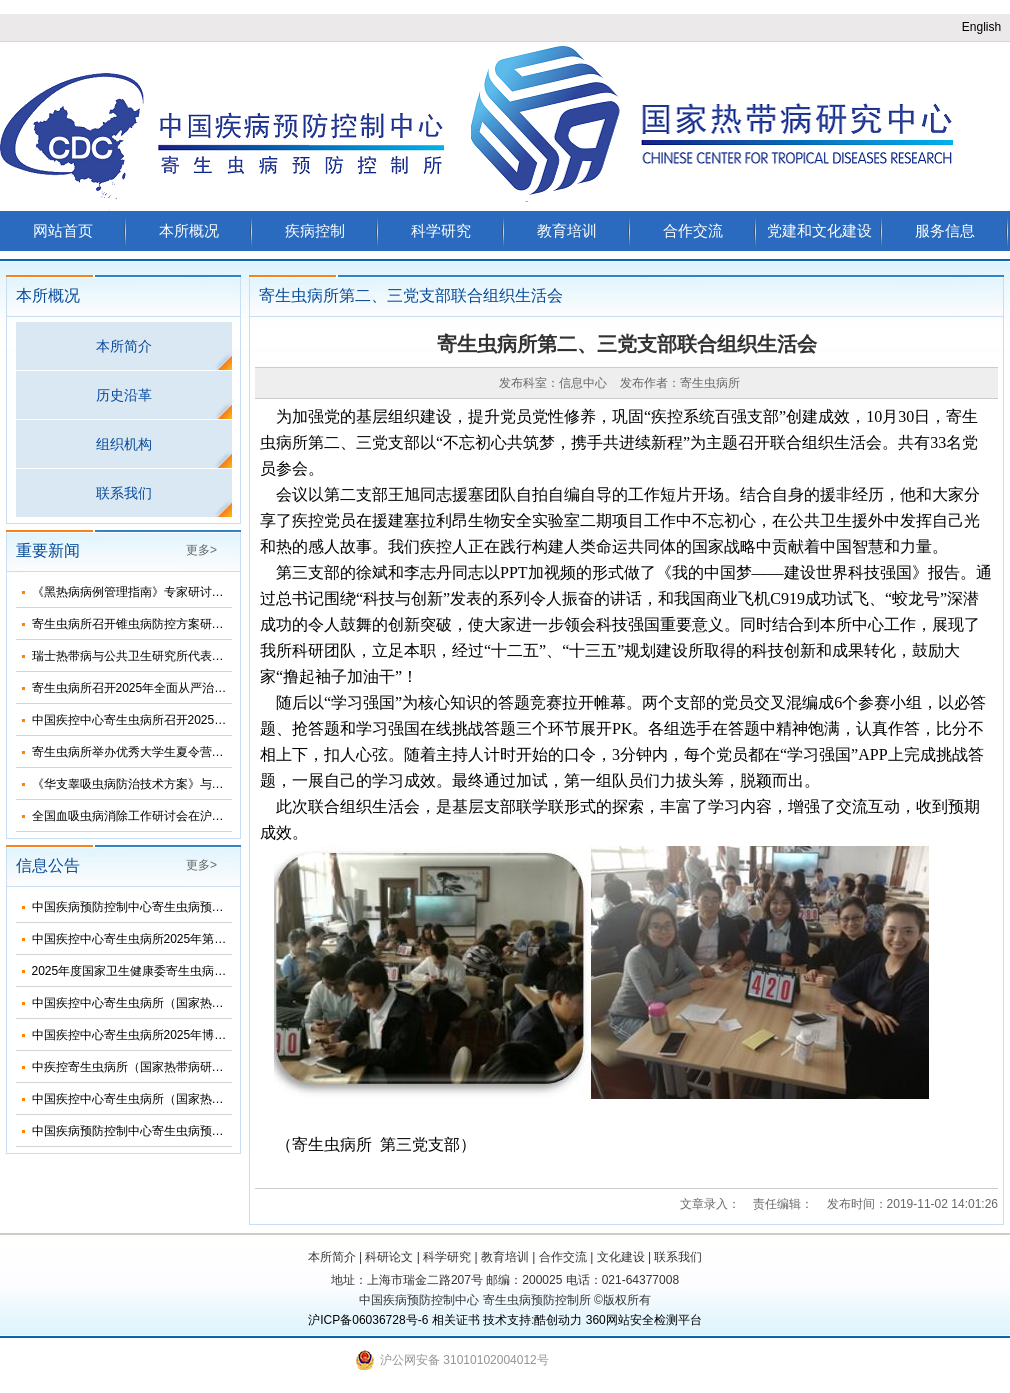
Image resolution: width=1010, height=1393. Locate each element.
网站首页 (63, 230)
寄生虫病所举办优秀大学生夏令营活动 (134, 752)
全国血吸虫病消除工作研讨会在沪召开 (134, 816)
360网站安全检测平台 (644, 1320)
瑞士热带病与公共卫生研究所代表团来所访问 (152, 656)
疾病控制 (315, 230)
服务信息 (945, 230)
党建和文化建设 (819, 230)
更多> (201, 550)
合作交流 (693, 230)
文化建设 (621, 1257)
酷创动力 (558, 1320)
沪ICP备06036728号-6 (368, 1320)
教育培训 (567, 230)
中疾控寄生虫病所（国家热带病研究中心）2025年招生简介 (189, 1067)
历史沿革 (124, 395)
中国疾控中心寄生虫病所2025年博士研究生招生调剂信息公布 (195, 1035)
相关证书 (456, 1320)
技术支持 (507, 1320)
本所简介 (124, 346)
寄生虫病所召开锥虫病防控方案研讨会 (134, 624)
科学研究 (441, 230)
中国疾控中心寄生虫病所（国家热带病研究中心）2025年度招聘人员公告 (225, 1099)
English (981, 27)
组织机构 (124, 444)
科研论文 (389, 1257)
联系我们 (124, 493)
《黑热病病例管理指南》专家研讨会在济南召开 (158, 592)
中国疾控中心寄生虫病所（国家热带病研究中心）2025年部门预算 (207, 1003)
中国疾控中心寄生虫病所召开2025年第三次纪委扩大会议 (183, 720)
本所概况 (189, 230)
